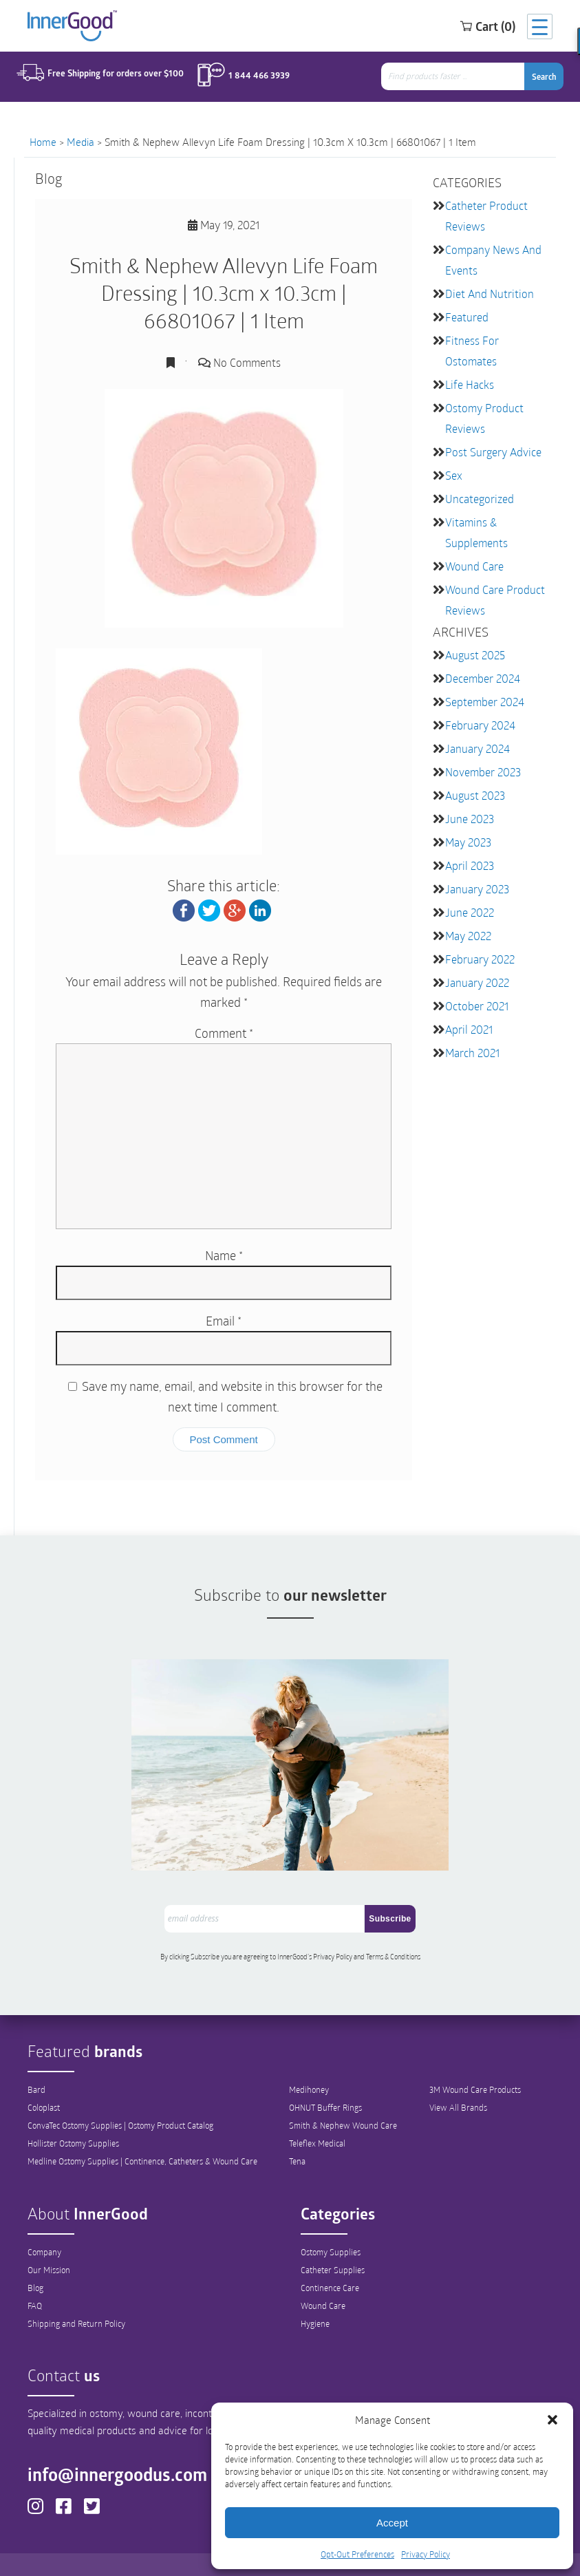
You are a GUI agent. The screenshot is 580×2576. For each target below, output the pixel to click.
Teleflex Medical (317, 2111)
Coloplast (44, 2075)
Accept (392, 2523)
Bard (36, 2057)
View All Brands (458, 2075)
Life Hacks (469, 384)
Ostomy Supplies (331, 2220)
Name (224, 1255)
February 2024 (480, 725)
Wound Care (474, 566)
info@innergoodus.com (124, 2443)
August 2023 (475, 795)
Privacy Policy (425, 2553)
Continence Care (330, 2255)
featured (466, 317)
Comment (224, 1033)
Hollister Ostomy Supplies (73, 2111)
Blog (35, 2255)
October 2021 (476, 1006)
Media (80, 142)
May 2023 (468, 842)
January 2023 (477, 889)
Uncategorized (479, 498)
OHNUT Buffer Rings (325, 2075)
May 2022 (468, 935)
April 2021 (469, 1029)
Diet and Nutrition (489, 293)
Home (43, 142)
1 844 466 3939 (252, 77)
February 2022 (480, 959)
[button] (552, 2420)
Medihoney (309, 2057)
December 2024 (482, 678)
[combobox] (458, 78)
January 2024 (477, 748)
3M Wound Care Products (475, 2057)
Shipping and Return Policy (76, 2291)
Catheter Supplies (333, 2238)
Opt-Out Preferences (357, 2553)
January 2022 (477, 982)
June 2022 (469, 912)
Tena (297, 2129)
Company (44, 2220)
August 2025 (475, 655)
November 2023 (483, 772)
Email (223, 1320)
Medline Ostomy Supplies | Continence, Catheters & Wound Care (142, 2129)
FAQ (35, 2273)
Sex (453, 475)
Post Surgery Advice (493, 452)
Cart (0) (474, 27)
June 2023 (469, 818)
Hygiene (315, 2291)
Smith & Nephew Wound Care (343, 2093)
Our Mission (49, 2238)
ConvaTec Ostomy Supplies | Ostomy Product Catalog (120, 2093)
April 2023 (469, 865)
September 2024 (484, 701)
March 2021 (472, 1052)
